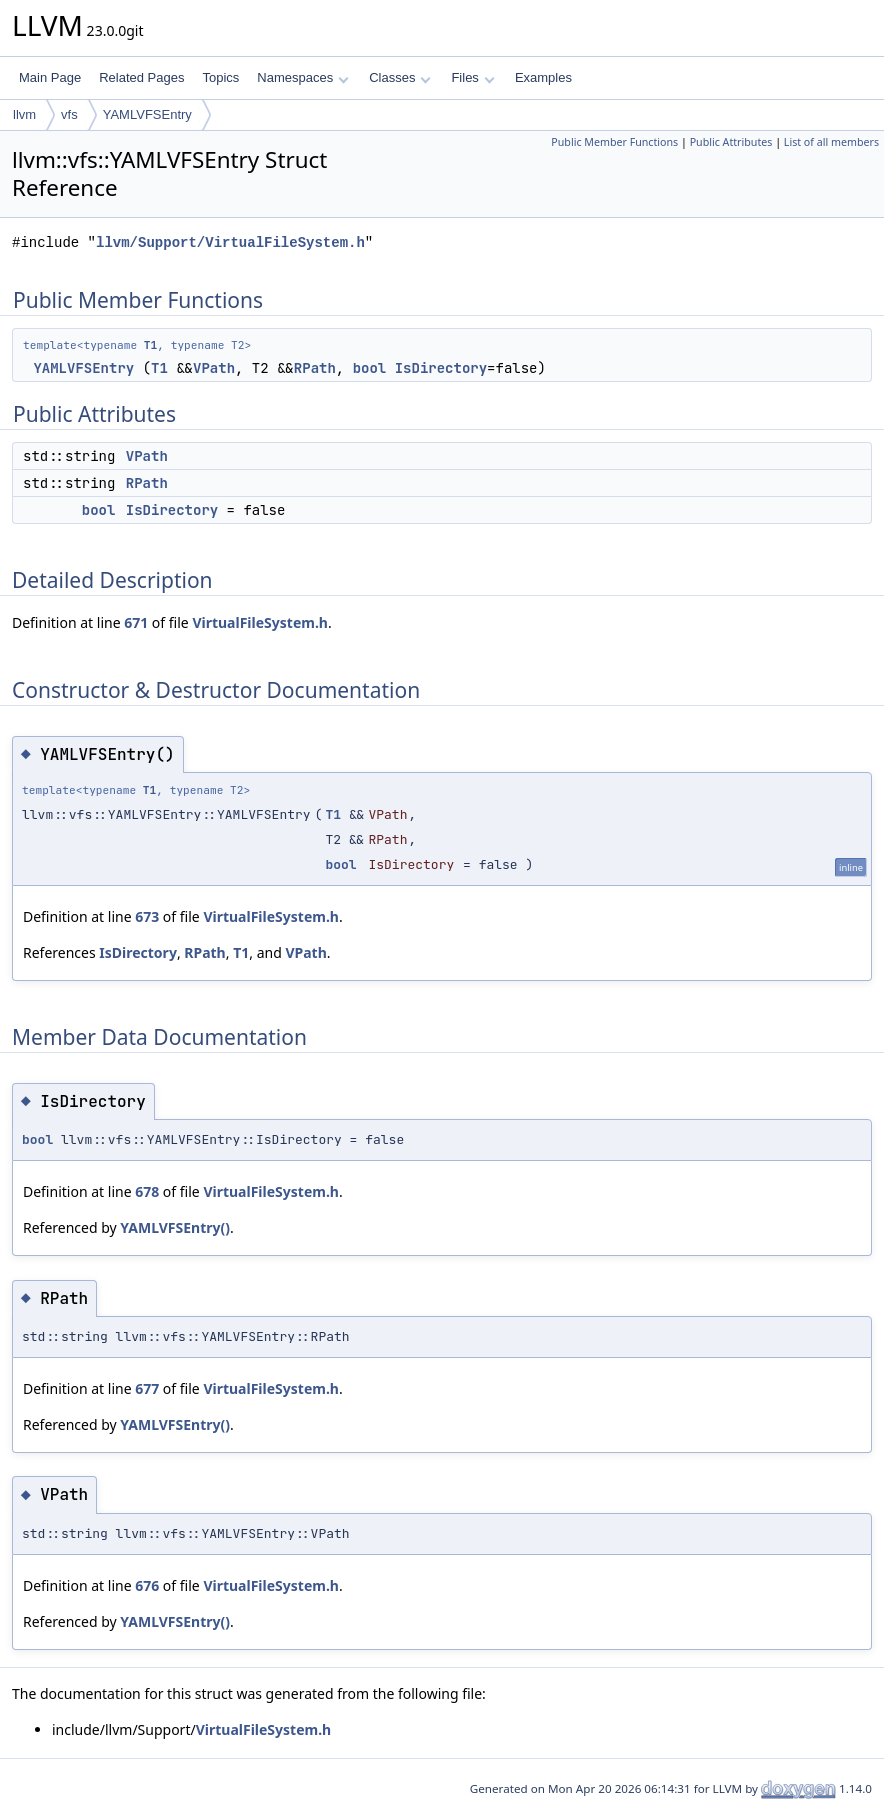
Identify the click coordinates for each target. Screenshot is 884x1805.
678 (147, 1191)
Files (472, 77)
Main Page (50, 77)
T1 (150, 345)
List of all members (831, 142)
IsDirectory (441, 368)
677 (147, 1388)
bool (370, 368)
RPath (315, 368)
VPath (214, 368)
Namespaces (302, 77)
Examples (543, 77)
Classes (400, 77)
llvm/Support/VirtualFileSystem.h (230, 242)
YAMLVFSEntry (147, 114)
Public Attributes (731, 142)
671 (136, 622)
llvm (24, 114)
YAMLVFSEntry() (175, 1227)
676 (147, 1585)
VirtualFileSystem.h (260, 622)
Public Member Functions (614, 142)
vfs (69, 114)
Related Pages (141, 77)
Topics (220, 77)
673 (147, 916)
